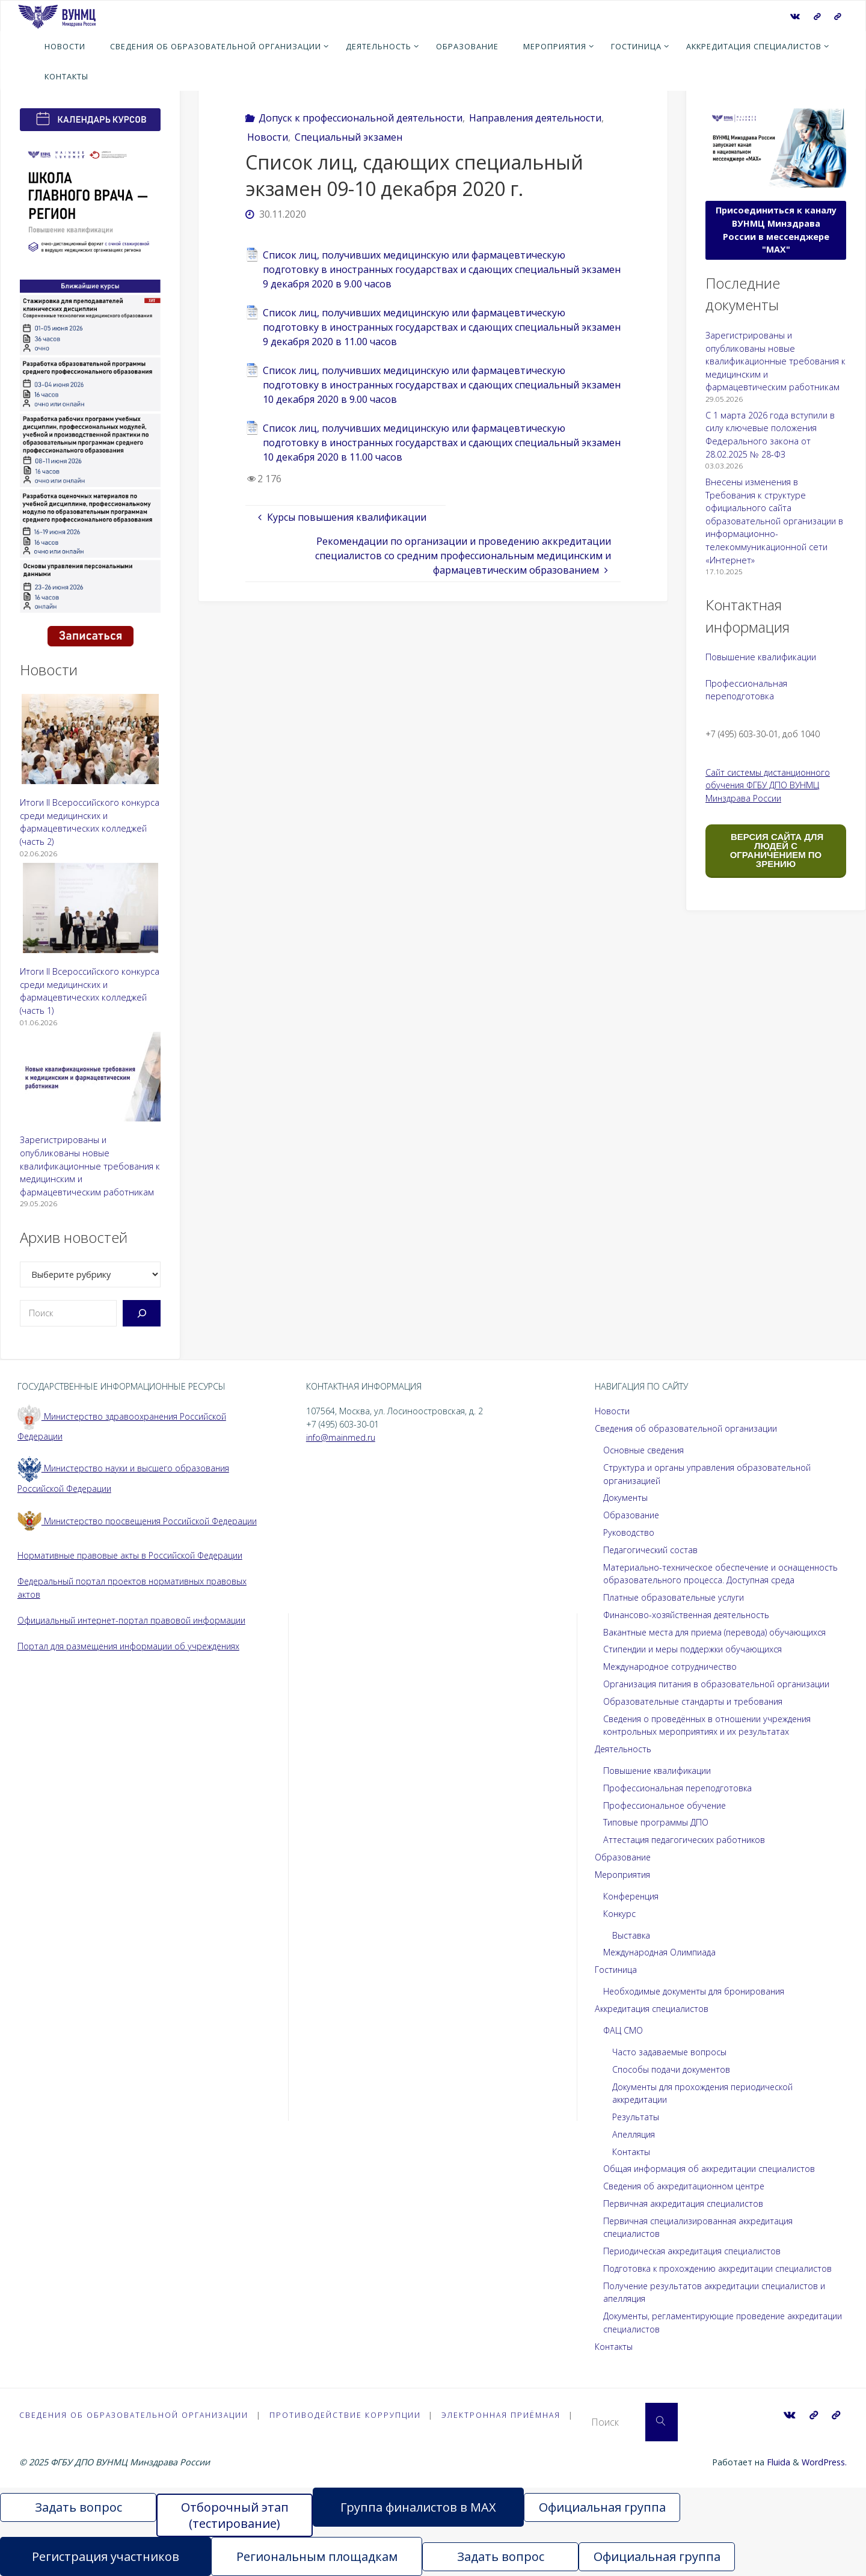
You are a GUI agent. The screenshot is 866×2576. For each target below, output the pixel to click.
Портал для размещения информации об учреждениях (131, 1646)
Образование (631, 1515)
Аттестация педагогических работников (686, 1839)
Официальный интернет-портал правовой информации (133, 1620)
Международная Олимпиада (661, 1952)
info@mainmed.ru (341, 1437)
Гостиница (616, 1969)
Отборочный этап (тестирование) (235, 2515)
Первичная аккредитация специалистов (685, 2203)
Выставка (631, 1935)
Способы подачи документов (672, 2069)
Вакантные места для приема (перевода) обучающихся (717, 1632)
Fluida (777, 2462)
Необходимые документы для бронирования (696, 1991)
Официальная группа (602, 2507)
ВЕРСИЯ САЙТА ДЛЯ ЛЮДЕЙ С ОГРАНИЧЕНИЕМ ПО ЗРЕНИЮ (775, 850)
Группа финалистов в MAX (418, 2507)
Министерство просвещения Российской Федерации (139, 1521)
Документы (626, 1497)
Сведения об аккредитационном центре (687, 2186)
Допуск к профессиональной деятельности (360, 117)
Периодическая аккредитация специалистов (694, 2251)
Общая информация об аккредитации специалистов (710, 2168)
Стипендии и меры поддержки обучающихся (695, 1649)
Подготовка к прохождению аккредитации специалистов (720, 2268)
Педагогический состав (651, 1550)
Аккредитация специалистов (653, 2008)
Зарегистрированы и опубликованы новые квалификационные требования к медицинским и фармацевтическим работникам (90, 1165)
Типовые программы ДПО (656, 1822)
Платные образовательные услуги (675, 1597)
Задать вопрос (78, 2507)
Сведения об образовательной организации (688, 1428)
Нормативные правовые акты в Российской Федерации (132, 1555)
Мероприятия (623, 1874)
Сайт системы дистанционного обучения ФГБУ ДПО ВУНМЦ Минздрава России (769, 785)
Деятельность (624, 1749)
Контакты (631, 2151)
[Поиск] (142, 1313)
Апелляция (634, 2134)
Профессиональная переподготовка (679, 1788)
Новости (267, 137)
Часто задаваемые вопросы (670, 2052)
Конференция (632, 1896)
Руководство (629, 1532)
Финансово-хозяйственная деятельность (689, 1615)
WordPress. (824, 2462)
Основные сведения (645, 1450)
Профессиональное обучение (666, 1805)
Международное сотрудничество (672, 1666)
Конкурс (620, 1913)
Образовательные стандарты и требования (695, 1701)
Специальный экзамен (348, 137)
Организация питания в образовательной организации (717, 1684)
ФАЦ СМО (623, 2030)
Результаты (636, 2117)
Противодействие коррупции (349, 2415)
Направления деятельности (535, 117)
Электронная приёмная (507, 2415)
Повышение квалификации (760, 657)
